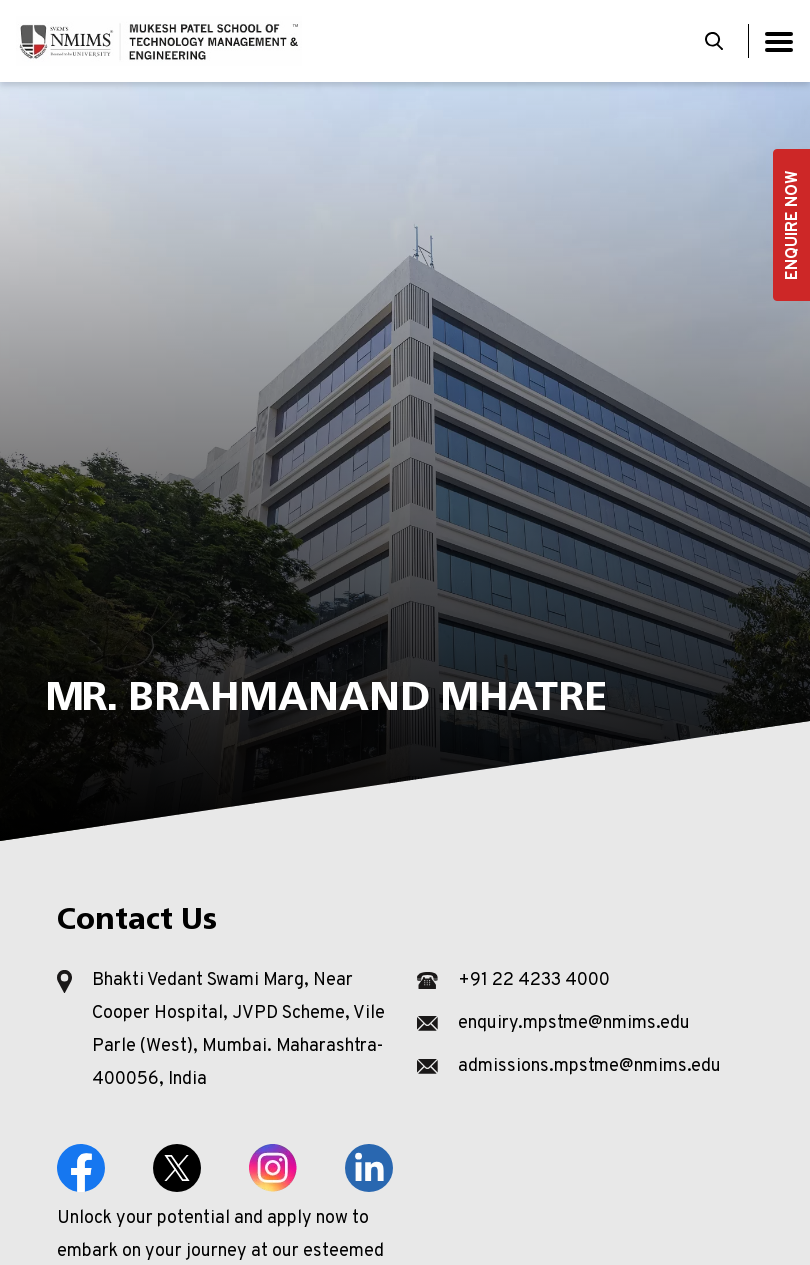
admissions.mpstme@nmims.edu (589, 1066)
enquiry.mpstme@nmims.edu (574, 1023)
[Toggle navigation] (779, 41)
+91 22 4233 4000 (534, 980)
